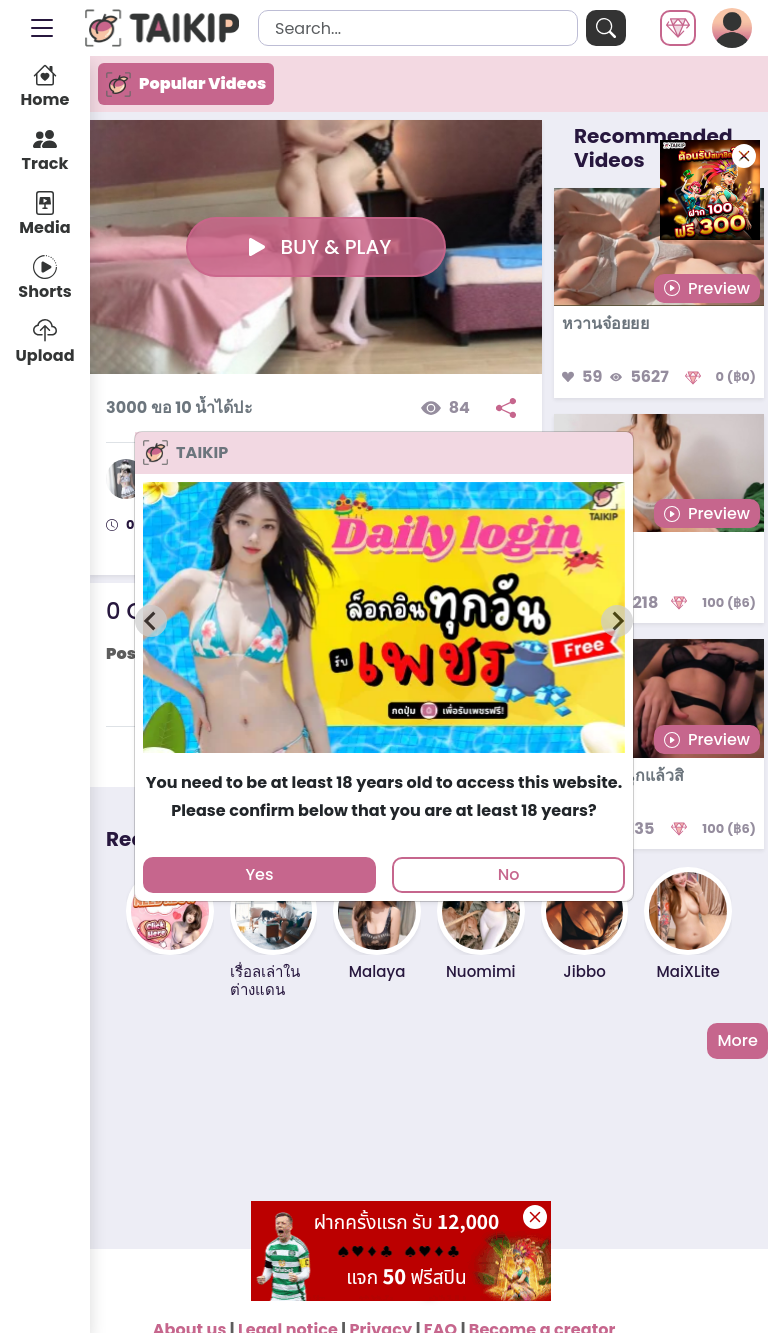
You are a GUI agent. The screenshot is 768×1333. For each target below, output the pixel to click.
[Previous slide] (151, 621)
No (509, 874)
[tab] (383, 761)
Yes (259, 874)
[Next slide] (617, 621)
